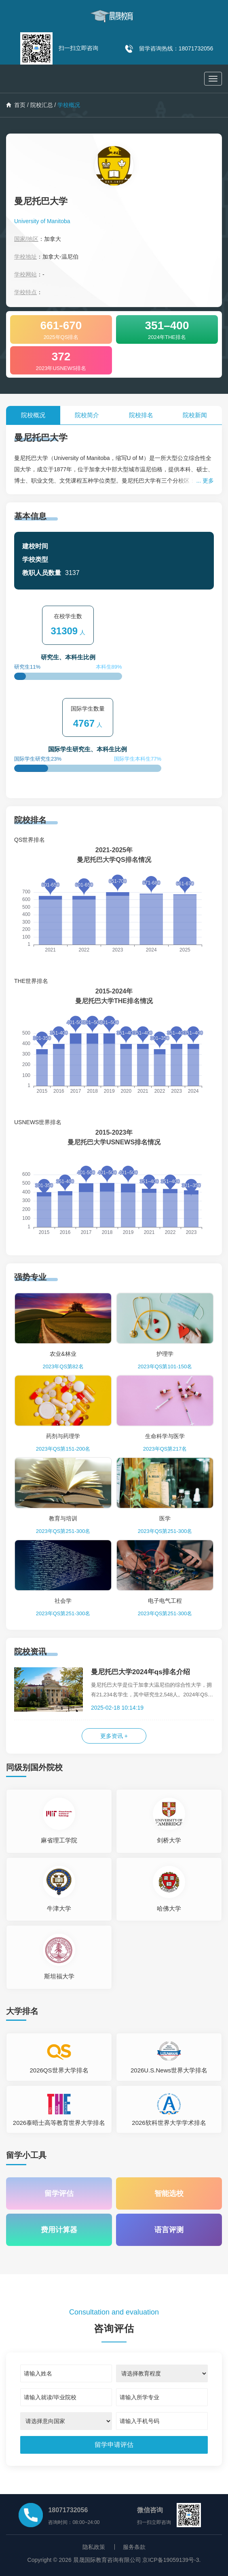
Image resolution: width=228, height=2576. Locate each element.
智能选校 (169, 2193)
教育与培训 (63, 1518)
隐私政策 (93, 2547)
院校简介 (87, 415)
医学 (165, 1518)
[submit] (114, 2445)
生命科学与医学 (165, 1436)
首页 (15, 105)
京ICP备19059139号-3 (170, 2560)
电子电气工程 (165, 1600)
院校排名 (141, 415)
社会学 (63, 1600)
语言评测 (169, 2230)
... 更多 (205, 480)
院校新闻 (195, 415)
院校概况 (33, 415)
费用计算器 (59, 2230)
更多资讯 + (114, 1736)
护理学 (164, 1354)
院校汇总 (41, 105)
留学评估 (59, 2193)
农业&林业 (63, 1354)
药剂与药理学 (63, 1436)
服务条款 (134, 2547)
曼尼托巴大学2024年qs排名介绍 (140, 1672)
